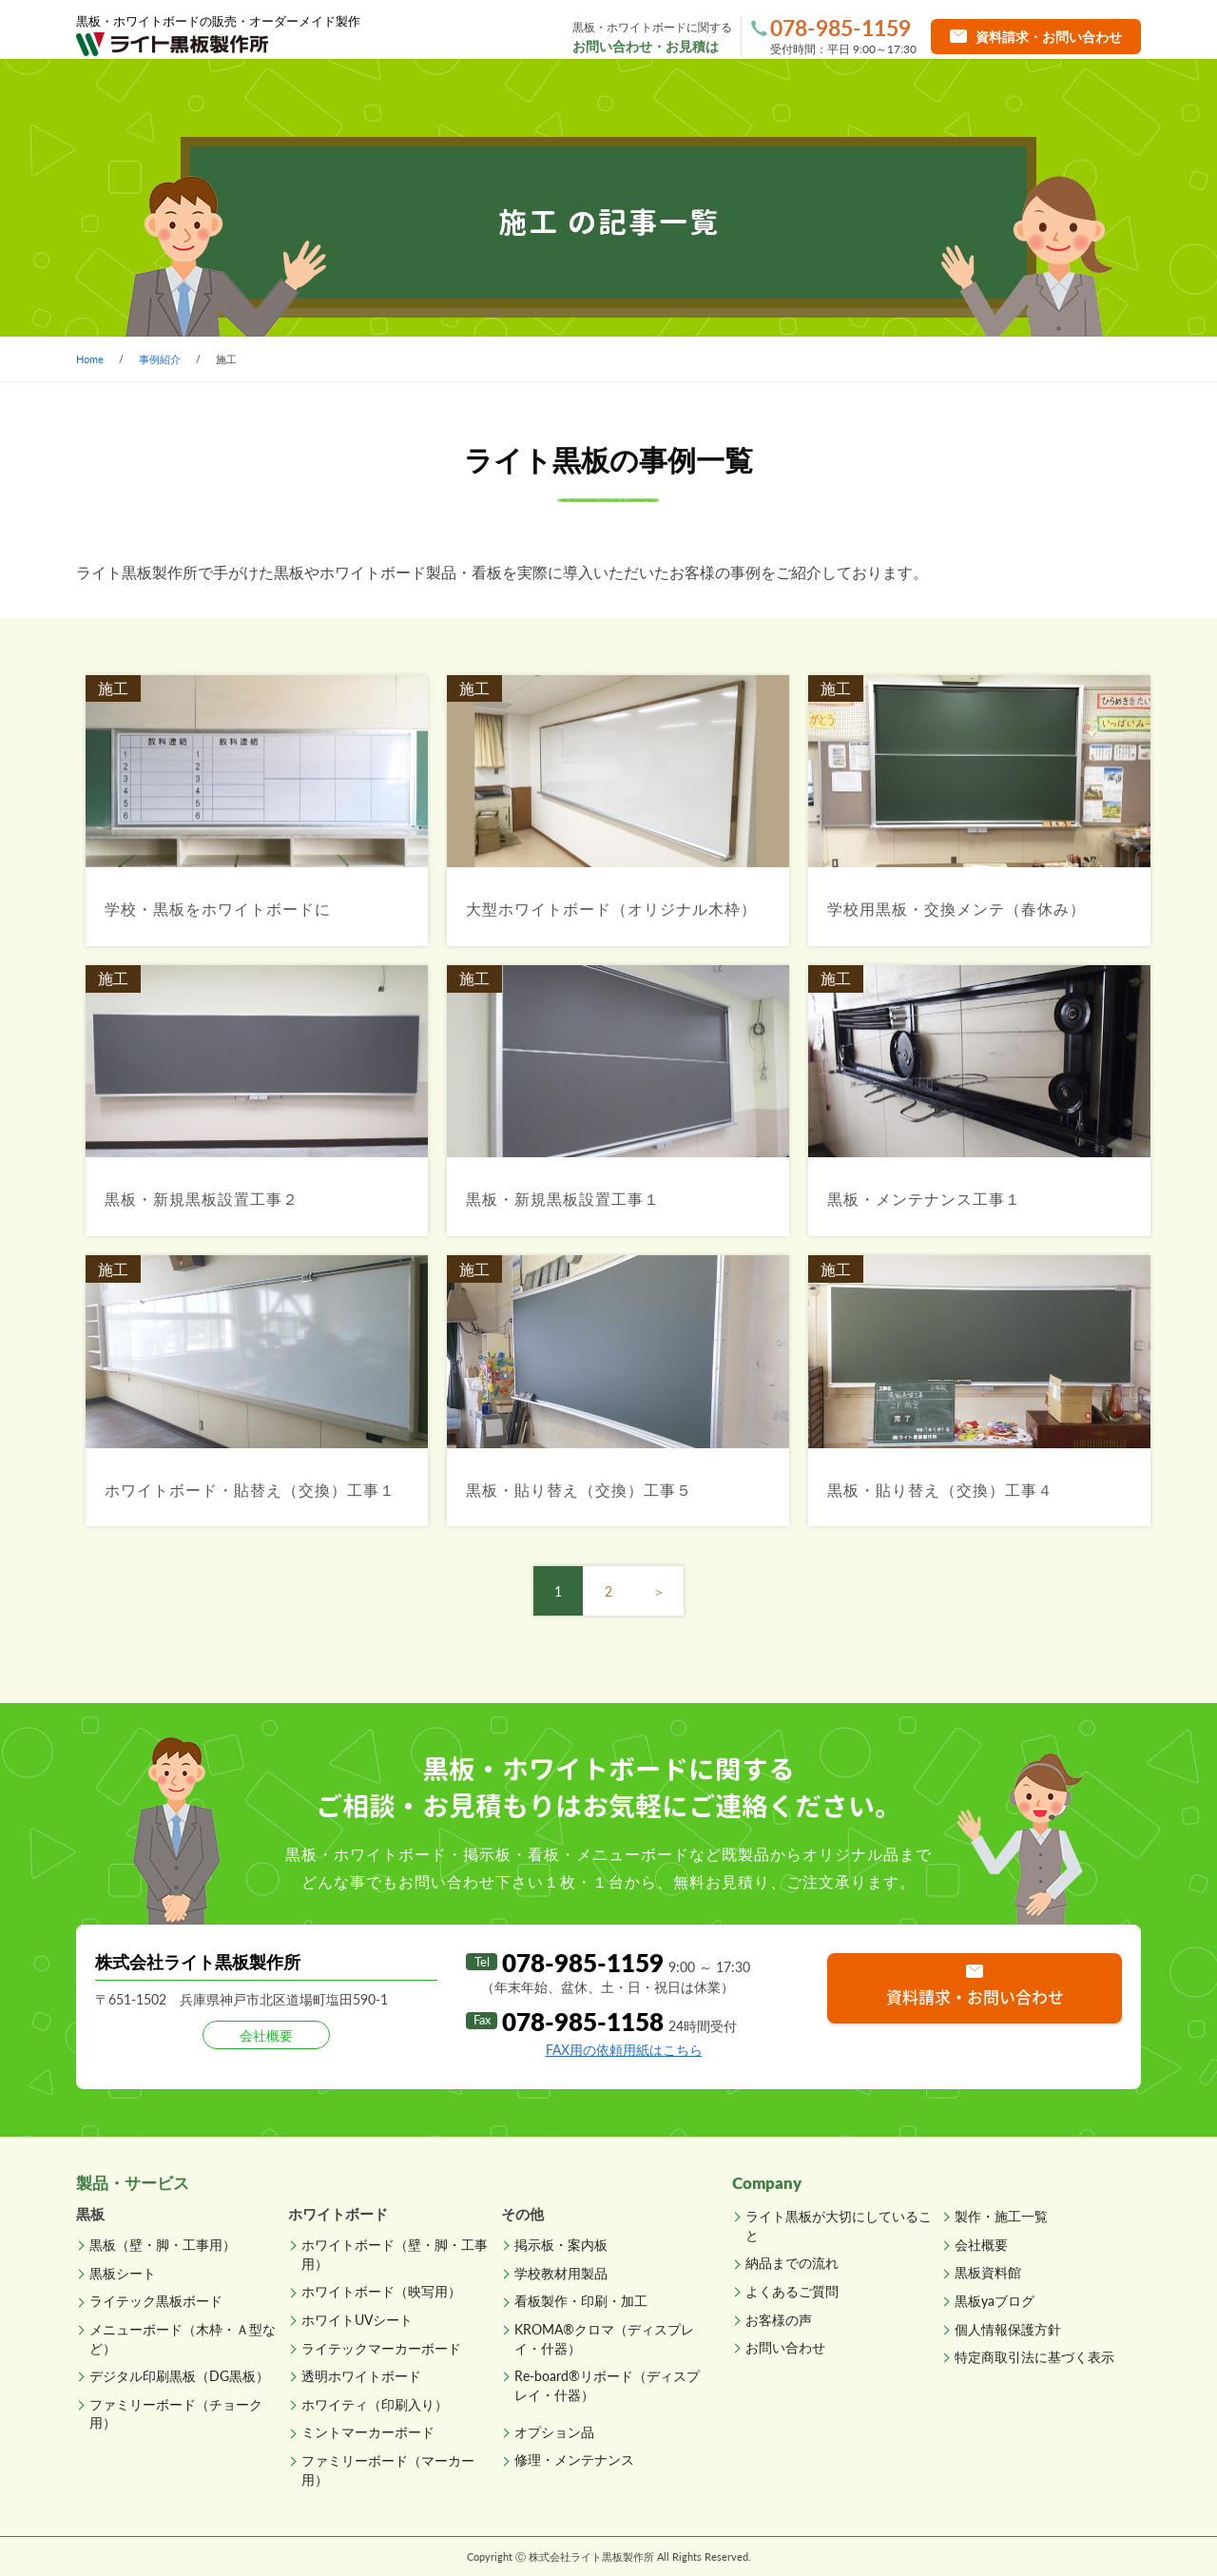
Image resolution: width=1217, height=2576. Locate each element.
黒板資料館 (988, 2272)
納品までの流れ (686, 95)
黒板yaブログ (994, 2301)
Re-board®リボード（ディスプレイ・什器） (607, 2385)
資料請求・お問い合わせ (975, 1996)
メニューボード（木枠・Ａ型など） (182, 2338)
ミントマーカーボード (368, 2432)
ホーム (158, 95)
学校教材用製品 (561, 2273)
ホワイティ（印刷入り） (374, 2404)
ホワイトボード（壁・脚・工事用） (394, 2254)
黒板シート (122, 2273)
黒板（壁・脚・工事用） (162, 2245)
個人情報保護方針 (1008, 2329)
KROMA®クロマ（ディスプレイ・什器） (604, 2338)
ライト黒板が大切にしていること (838, 2225)
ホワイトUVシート (357, 2320)
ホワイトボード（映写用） (381, 2291)
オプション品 (554, 2432)
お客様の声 (778, 2320)
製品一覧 (326, 95)
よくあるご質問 (868, 95)
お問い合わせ (785, 2347)
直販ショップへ (1062, 95)
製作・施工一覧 (504, 95)
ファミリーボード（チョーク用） (175, 2413)
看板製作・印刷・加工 (580, 2301)
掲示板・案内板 (561, 2245)
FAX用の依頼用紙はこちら (624, 2050)
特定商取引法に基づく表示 (1034, 2357)
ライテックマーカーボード (381, 2348)
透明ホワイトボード (361, 2376)
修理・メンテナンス (574, 2459)
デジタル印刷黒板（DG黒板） (179, 2376)
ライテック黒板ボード (155, 2301)
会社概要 (981, 2245)
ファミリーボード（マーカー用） (387, 2470)
